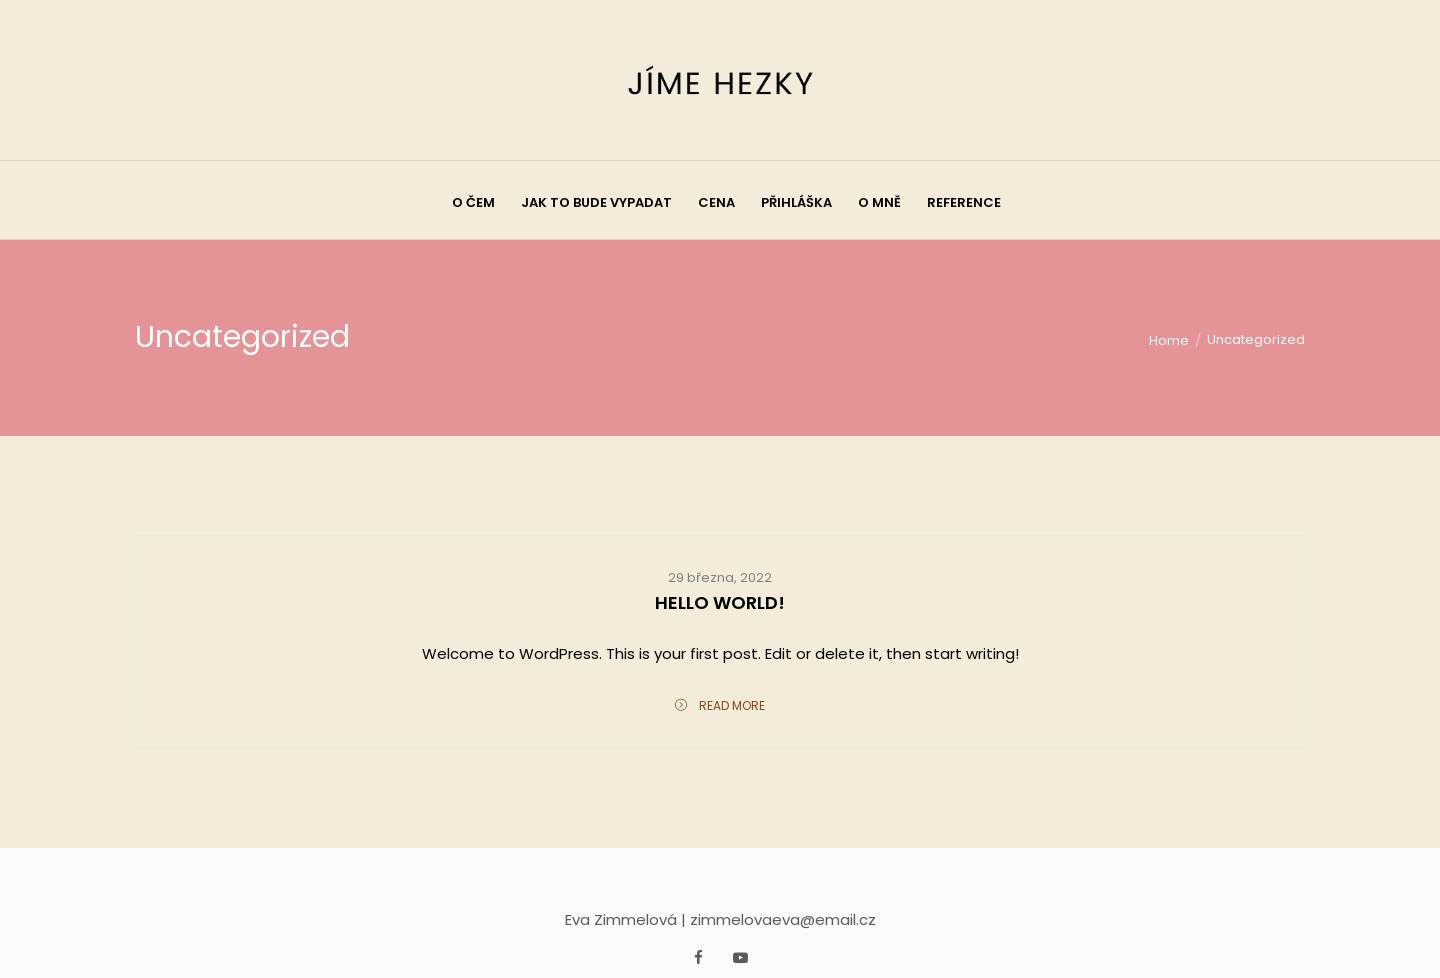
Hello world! (720, 602)
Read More (720, 705)
